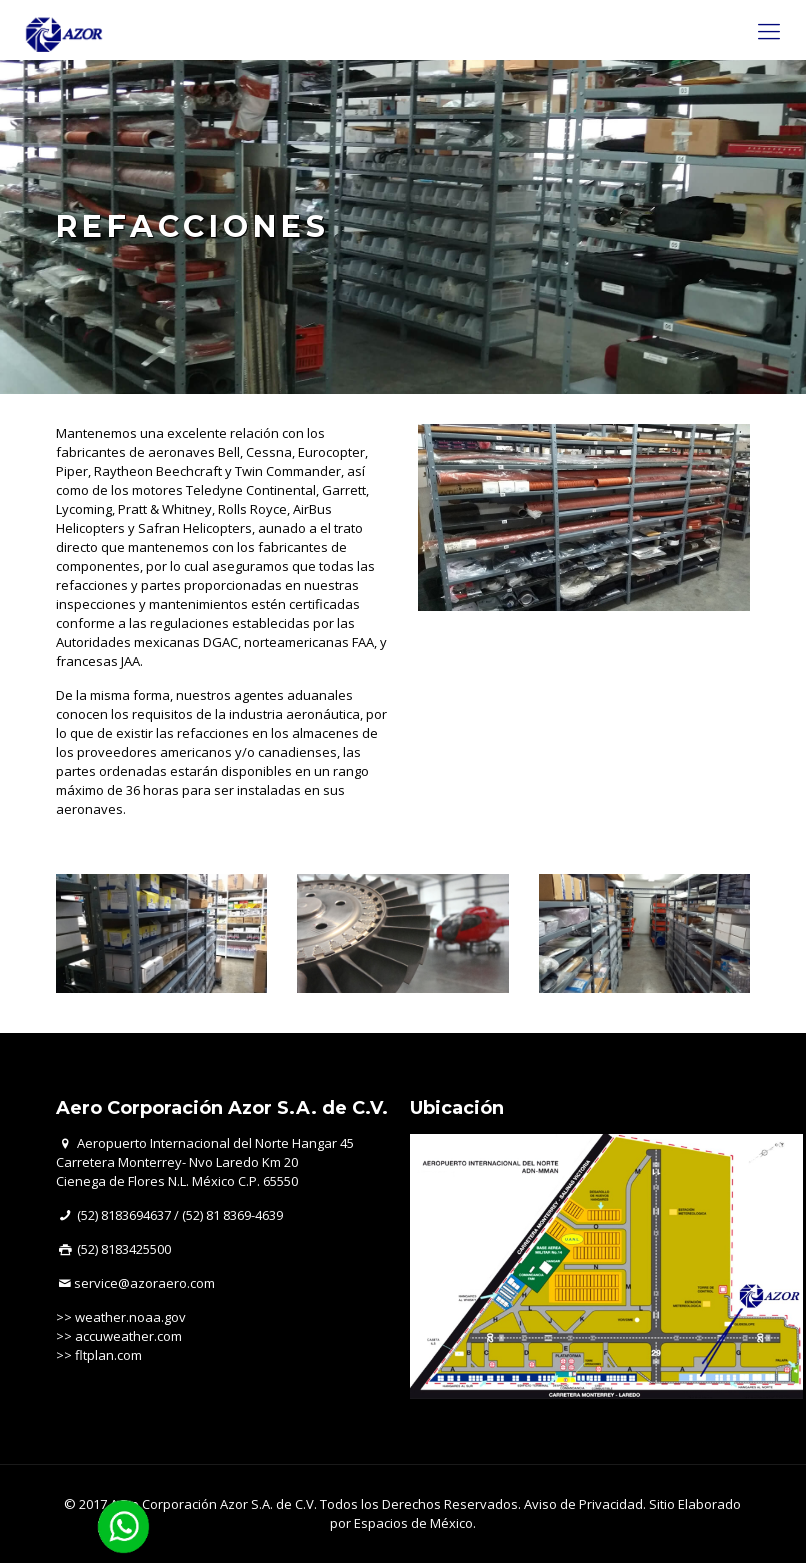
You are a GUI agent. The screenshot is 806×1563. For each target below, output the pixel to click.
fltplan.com (108, 1355)
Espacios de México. (415, 1523)
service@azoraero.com (144, 1283)
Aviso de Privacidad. (585, 1504)
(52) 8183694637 (124, 1215)
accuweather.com (128, 1336)
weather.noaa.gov (130, 1317)
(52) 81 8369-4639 (232, 1215)
